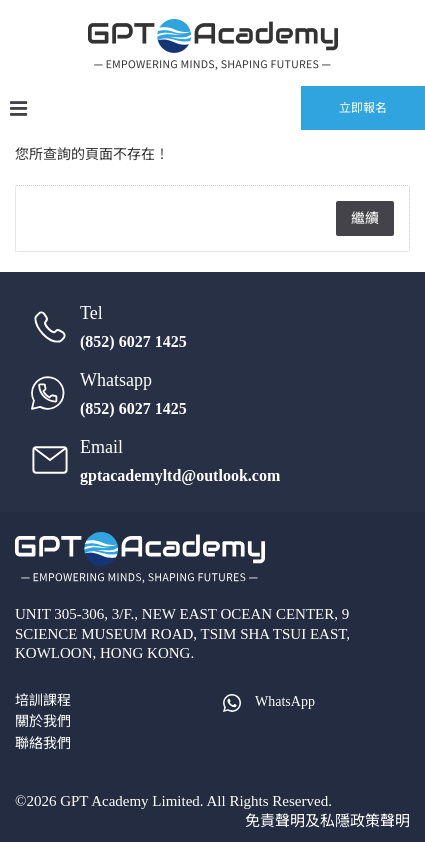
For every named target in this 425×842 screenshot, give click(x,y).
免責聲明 (275, 821)
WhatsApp (267, 701)
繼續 (365, 218)
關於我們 (43, 721)
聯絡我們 (43, 743)
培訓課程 (43, 700)
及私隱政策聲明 (357, 821)
